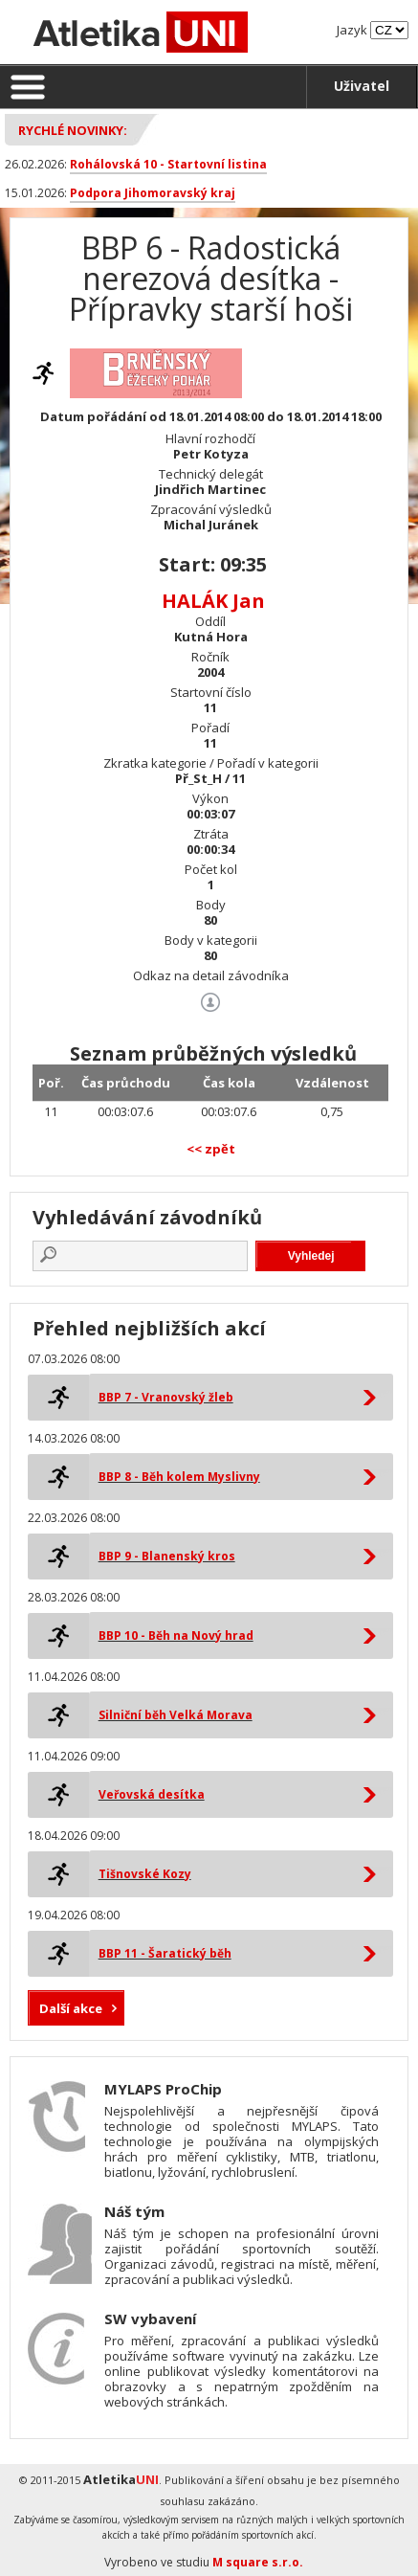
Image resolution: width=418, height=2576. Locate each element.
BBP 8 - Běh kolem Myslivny (179, 1476)
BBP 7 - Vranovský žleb (166, 1397)
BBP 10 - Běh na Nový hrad (176, 1635)
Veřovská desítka (152, 1794)
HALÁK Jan (213, 601)
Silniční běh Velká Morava (176, 1715)
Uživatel (361, 86)
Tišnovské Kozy (145, 1874)
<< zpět (211, 1148)
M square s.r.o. (257, 2562)
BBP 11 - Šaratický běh (165, 1953)
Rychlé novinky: (72, 130)
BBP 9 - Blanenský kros (167, 1556)
